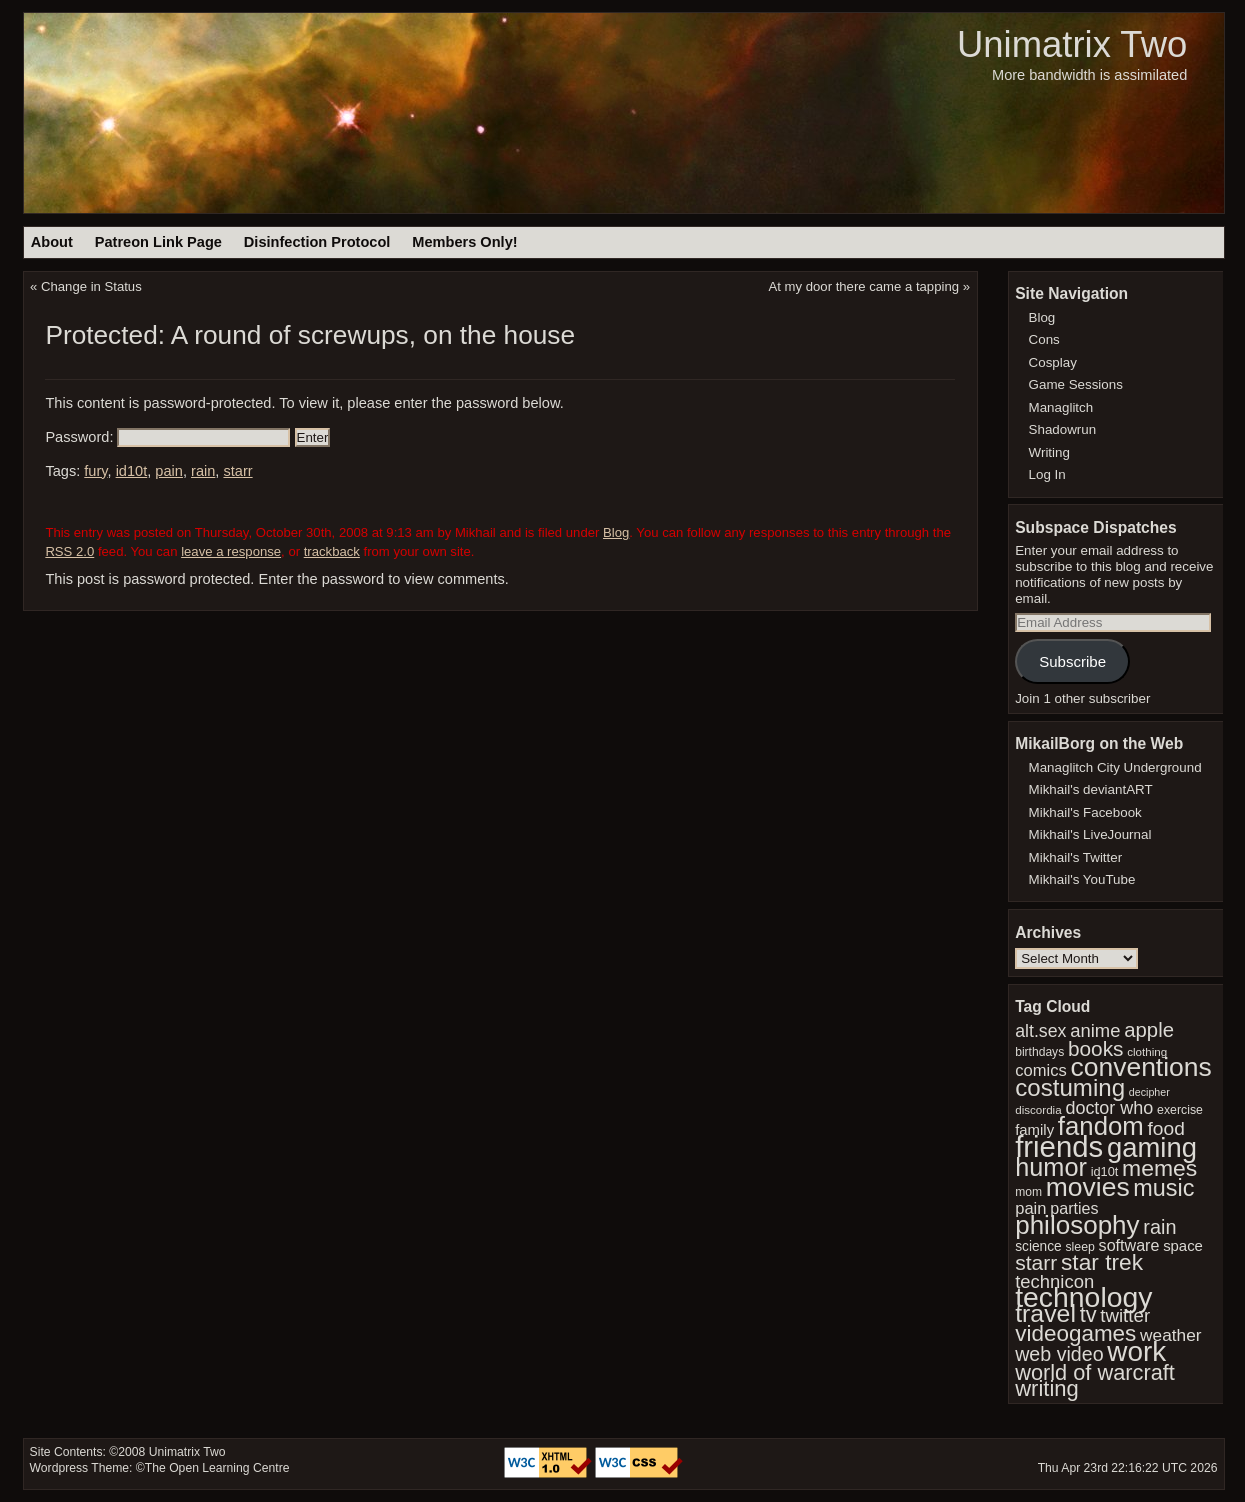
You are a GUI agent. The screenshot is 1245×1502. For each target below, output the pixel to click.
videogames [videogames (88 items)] (1075, 1333)
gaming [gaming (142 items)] (1152, 1147)
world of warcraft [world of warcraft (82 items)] (1095, 1372)
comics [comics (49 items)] (1041, 1070)
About (52, 242)
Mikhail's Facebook (1085, 812)
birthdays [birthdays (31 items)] (1039, 1052)
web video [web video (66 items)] (1059, 1354)
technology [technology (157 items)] (1083, 1297)
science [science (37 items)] (1038, 1246)
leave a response (231, 551)
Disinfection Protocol (317, 242)
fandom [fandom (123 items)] (1101, 1126)
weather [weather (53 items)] (1170, 1335)
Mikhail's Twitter (1076, 857)
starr (237, 471)
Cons (1044, 339)
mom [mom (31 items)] (1028, 1192)
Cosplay (1053, 362)
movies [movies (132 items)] (1088, 1187)
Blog (616, 532)
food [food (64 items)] (1166, 1128)
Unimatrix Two (1072, 44)
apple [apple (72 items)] (1149, 1030)
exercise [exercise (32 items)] (1180, 1110)
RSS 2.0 (69, 551)
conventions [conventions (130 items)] (1140, 1067)
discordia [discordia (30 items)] (1038, 1109)
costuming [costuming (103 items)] (1070, 1087)
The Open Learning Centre (217, 1468)
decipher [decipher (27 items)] (1149, 1092)
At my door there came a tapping (864, 286)
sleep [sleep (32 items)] (1079, 1247)
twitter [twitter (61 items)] (1125, 1315)
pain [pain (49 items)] (1030, 1208)
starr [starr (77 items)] (1036, 1262)
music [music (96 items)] (1163, 1188)
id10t (132, 471)
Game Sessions (1076, 384)
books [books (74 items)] (1096, 1048)
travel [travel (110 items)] (1045, 1313)
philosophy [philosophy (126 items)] (1077, 1225)
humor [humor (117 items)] (1051, 1167)
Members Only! (464, 242)
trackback (332, 551)
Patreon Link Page (158, 242)
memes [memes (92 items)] (1159, 1168)
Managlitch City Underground (1115, 767)
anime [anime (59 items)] (1095, 1030)
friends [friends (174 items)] (1059, 1146)
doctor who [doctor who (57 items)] (1109, 1108)
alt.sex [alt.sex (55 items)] (1040, 1031)
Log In (1047, 474)
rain (203, 471)
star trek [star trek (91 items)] (1102, 1262)
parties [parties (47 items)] (1074, 1208)
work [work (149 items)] (1136, 1351)
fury (95, 471)
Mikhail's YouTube (1082, 879)
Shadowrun (1063, 429)
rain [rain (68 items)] (1159, 1227)
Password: (167, 437)
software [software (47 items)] (1129, 1245)
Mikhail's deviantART (1091, 789)
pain (169, 471)
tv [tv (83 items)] (1088, 1314)
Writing (1049, 452)
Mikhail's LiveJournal (1090, 834)
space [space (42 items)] (1183, 1246)
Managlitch (1061, 407)
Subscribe (1072, 661)
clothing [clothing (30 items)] (1147, 1051)
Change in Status (91, 286)
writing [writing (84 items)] (1047, 1388)
